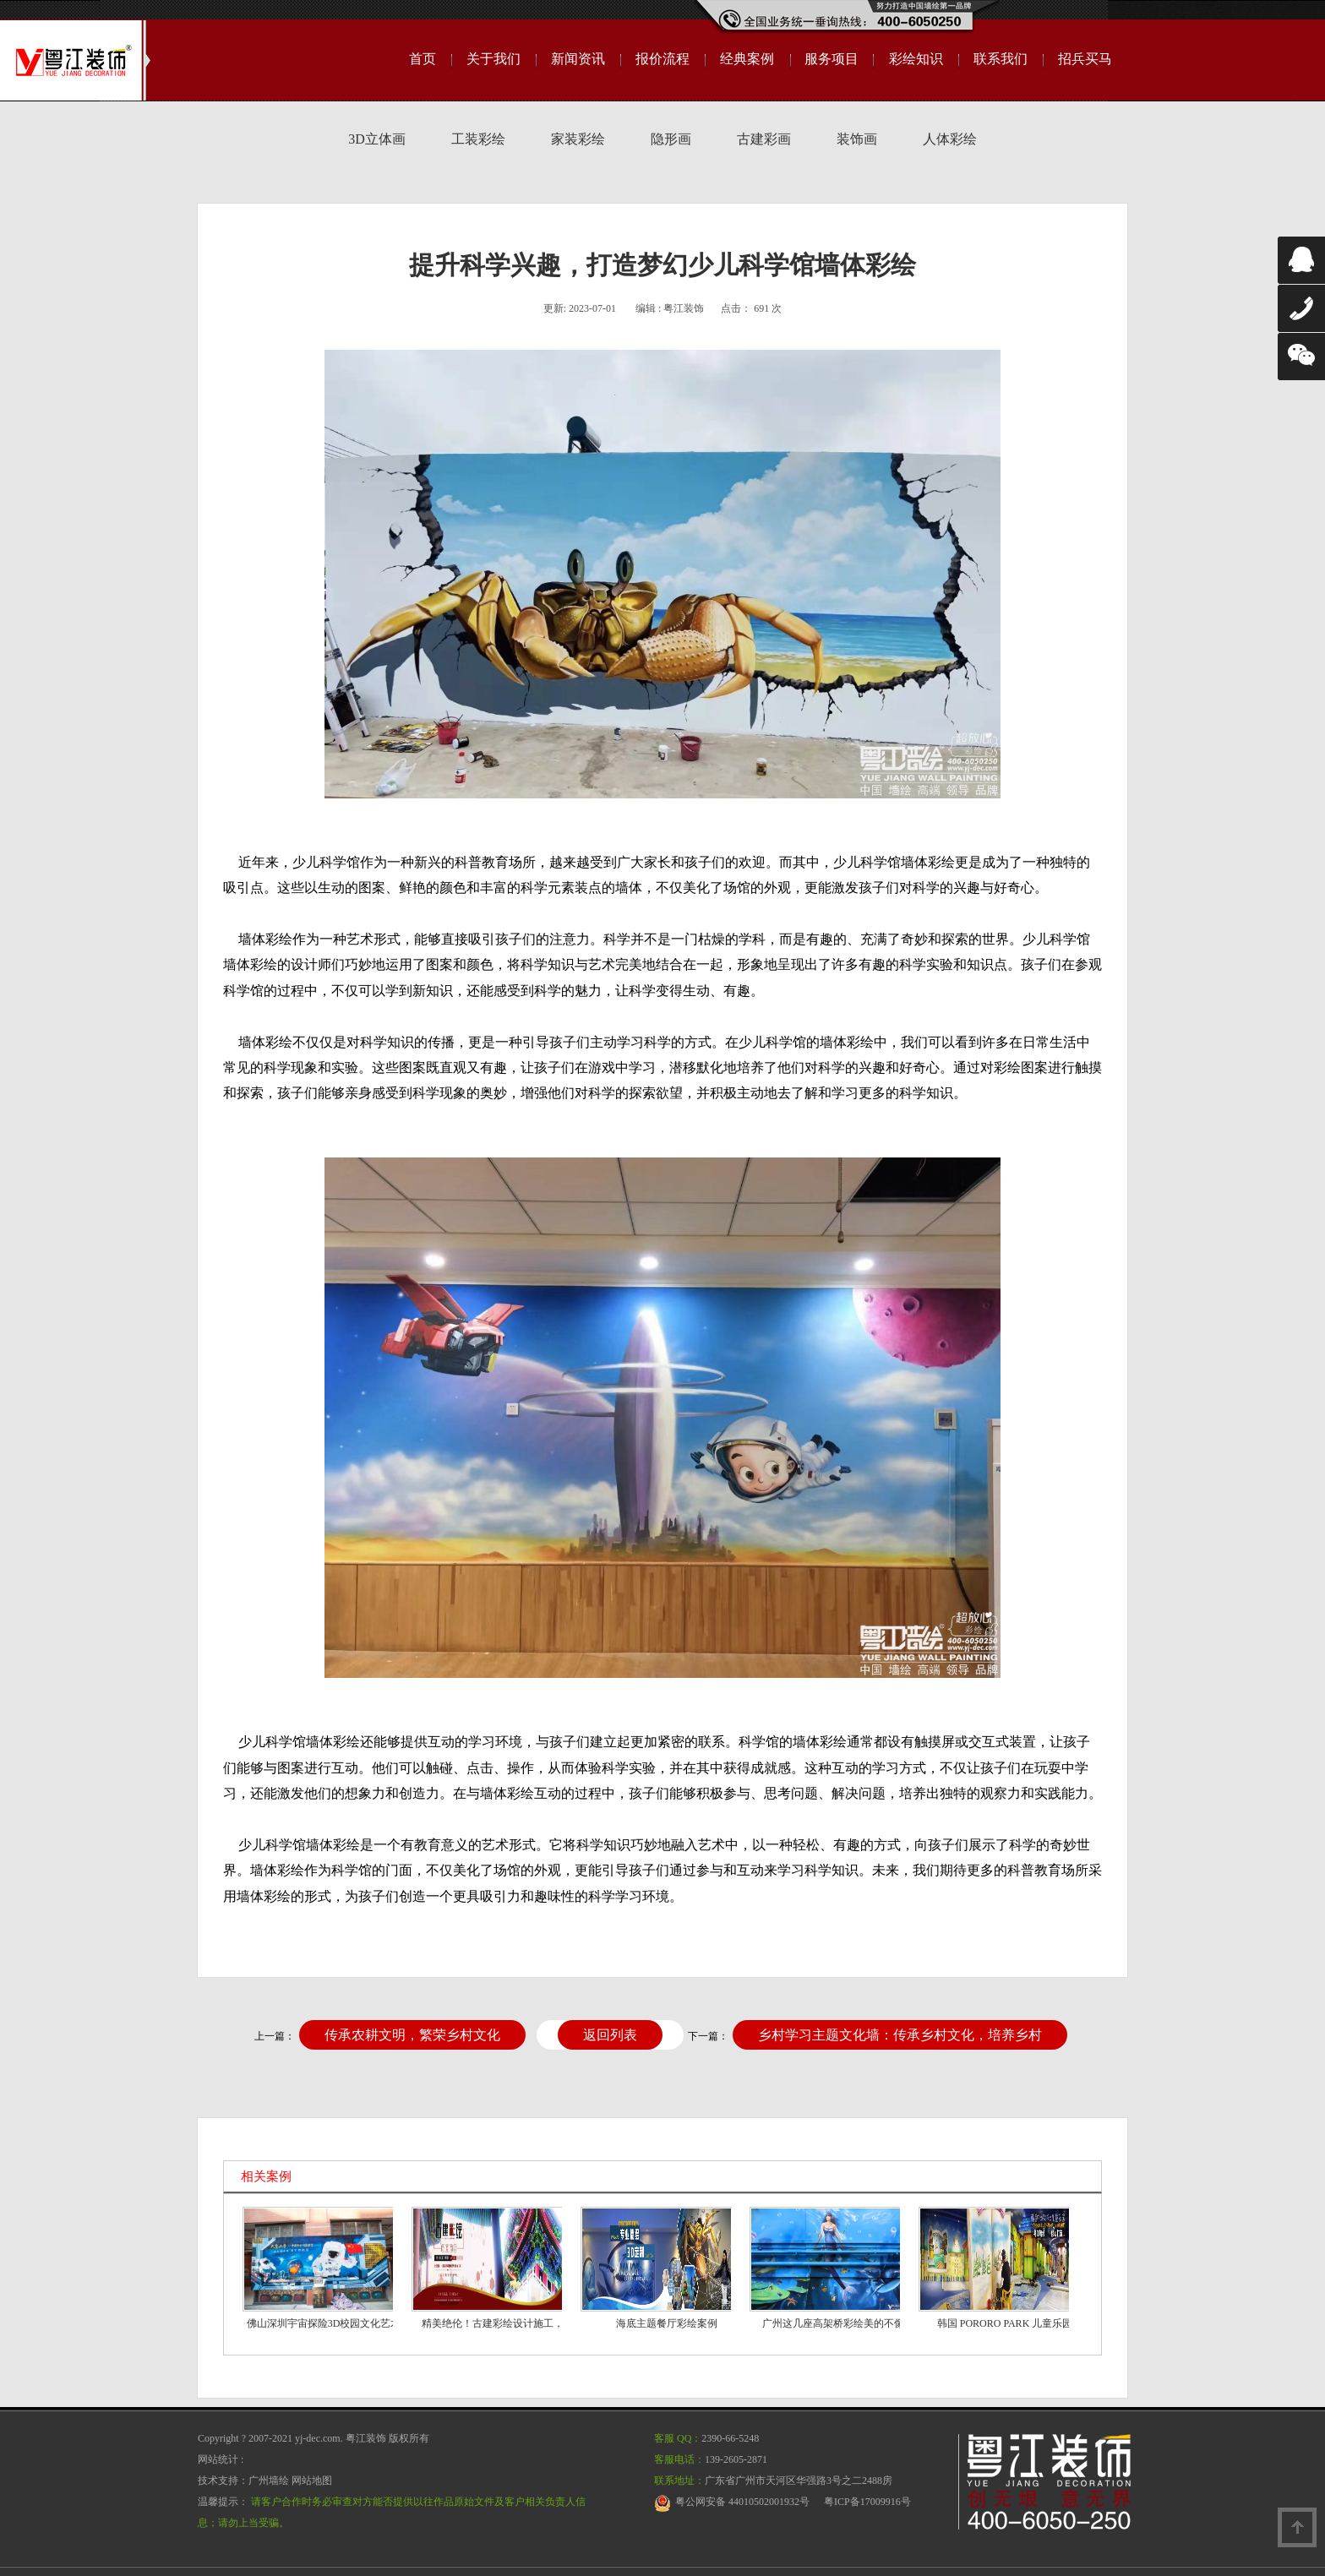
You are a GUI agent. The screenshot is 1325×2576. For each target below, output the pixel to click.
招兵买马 (1085, 59)
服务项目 (831, 59)
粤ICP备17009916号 (867, 2502)
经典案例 (747, 59)
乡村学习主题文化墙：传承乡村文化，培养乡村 (900, 2035)
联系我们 (1000, 59)
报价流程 (662, 59)
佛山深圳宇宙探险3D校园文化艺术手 (329, 2323)
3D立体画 (377, 139)
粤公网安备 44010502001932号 (742, 2502)
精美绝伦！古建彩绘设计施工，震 (498, 2323)
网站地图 (312, 2480)
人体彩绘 (950, 139)
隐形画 (671, 139)
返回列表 (610, 2035)
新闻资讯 (578, 59)
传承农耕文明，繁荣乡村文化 (412, 2035)
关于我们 (493, 59)
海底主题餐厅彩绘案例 (666, 2323)
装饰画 (857, 139)
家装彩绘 (578, 139)
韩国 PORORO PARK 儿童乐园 (1005, 2323)
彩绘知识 (916, 59)
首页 (422, 59)
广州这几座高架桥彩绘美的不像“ (835, 2323)
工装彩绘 (478, 139)
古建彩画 (764, 139)
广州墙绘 (268, 2480)
